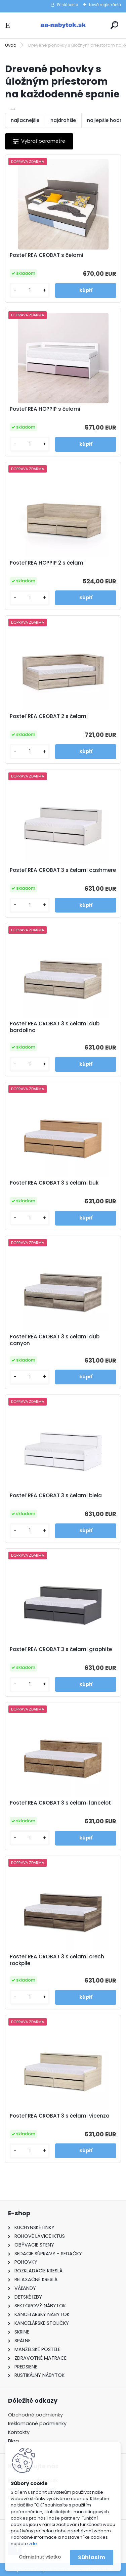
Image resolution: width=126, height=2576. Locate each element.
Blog (13, 2441)
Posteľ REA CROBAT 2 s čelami (49, 716)
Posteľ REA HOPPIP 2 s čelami (47, 563)
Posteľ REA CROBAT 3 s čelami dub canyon (54, 1340)
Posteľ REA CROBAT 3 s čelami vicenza (60, 2116)
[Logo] (63, 25)
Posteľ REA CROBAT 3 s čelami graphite (61, 1649)
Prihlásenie (67, 4)
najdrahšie (63, 120)
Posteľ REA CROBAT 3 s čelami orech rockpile (57, 1960)
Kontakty (19, 2432)
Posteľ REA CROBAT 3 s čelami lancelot (60, 1803)
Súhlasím (91, 2557)
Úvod (10, 45)
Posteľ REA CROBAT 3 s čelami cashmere (63, 870)
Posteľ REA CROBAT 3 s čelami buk (54, 1183)
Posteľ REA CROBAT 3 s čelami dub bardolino (54, 1027)
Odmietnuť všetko (40, 2557)
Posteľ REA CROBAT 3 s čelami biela (56, 1495)
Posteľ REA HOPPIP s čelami (45, 409)
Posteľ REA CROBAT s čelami (46, 255)
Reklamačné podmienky (37, 2423)
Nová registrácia (105, 4)
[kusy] (30, 290)
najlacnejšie (25, 120)
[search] (114, 25)
